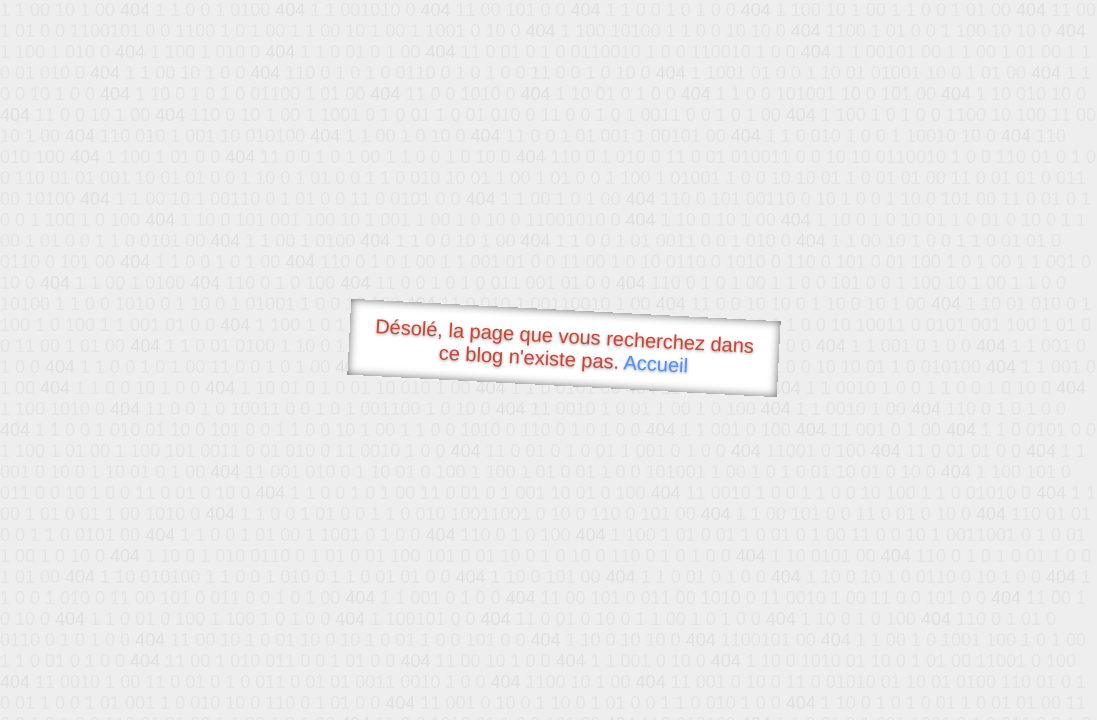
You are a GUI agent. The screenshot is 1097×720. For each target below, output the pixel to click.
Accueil (656, 363)
